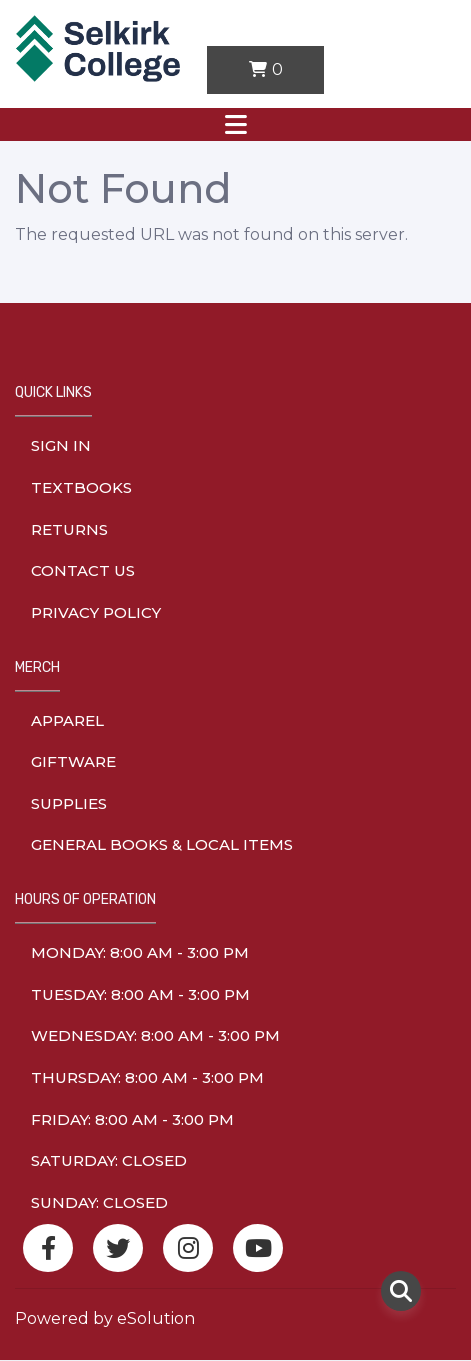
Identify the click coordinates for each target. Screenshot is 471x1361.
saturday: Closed (109, 1160)
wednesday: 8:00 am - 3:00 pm (155, 1035)
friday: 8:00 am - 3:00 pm (132, 1119)
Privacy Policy (96, 612)
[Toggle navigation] (235, 124)
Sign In (61, 445)
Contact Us (83, 570)
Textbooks (81, 487)
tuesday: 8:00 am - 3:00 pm (140, 994)
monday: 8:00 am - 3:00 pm (140, 952)
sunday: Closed (99, 1202)
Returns (69, 529)
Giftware (73, 761)
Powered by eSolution (105, 1318)
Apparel (67, 720)
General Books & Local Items (162, 844)
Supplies (69, 803)
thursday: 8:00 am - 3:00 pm (147, 1077)
